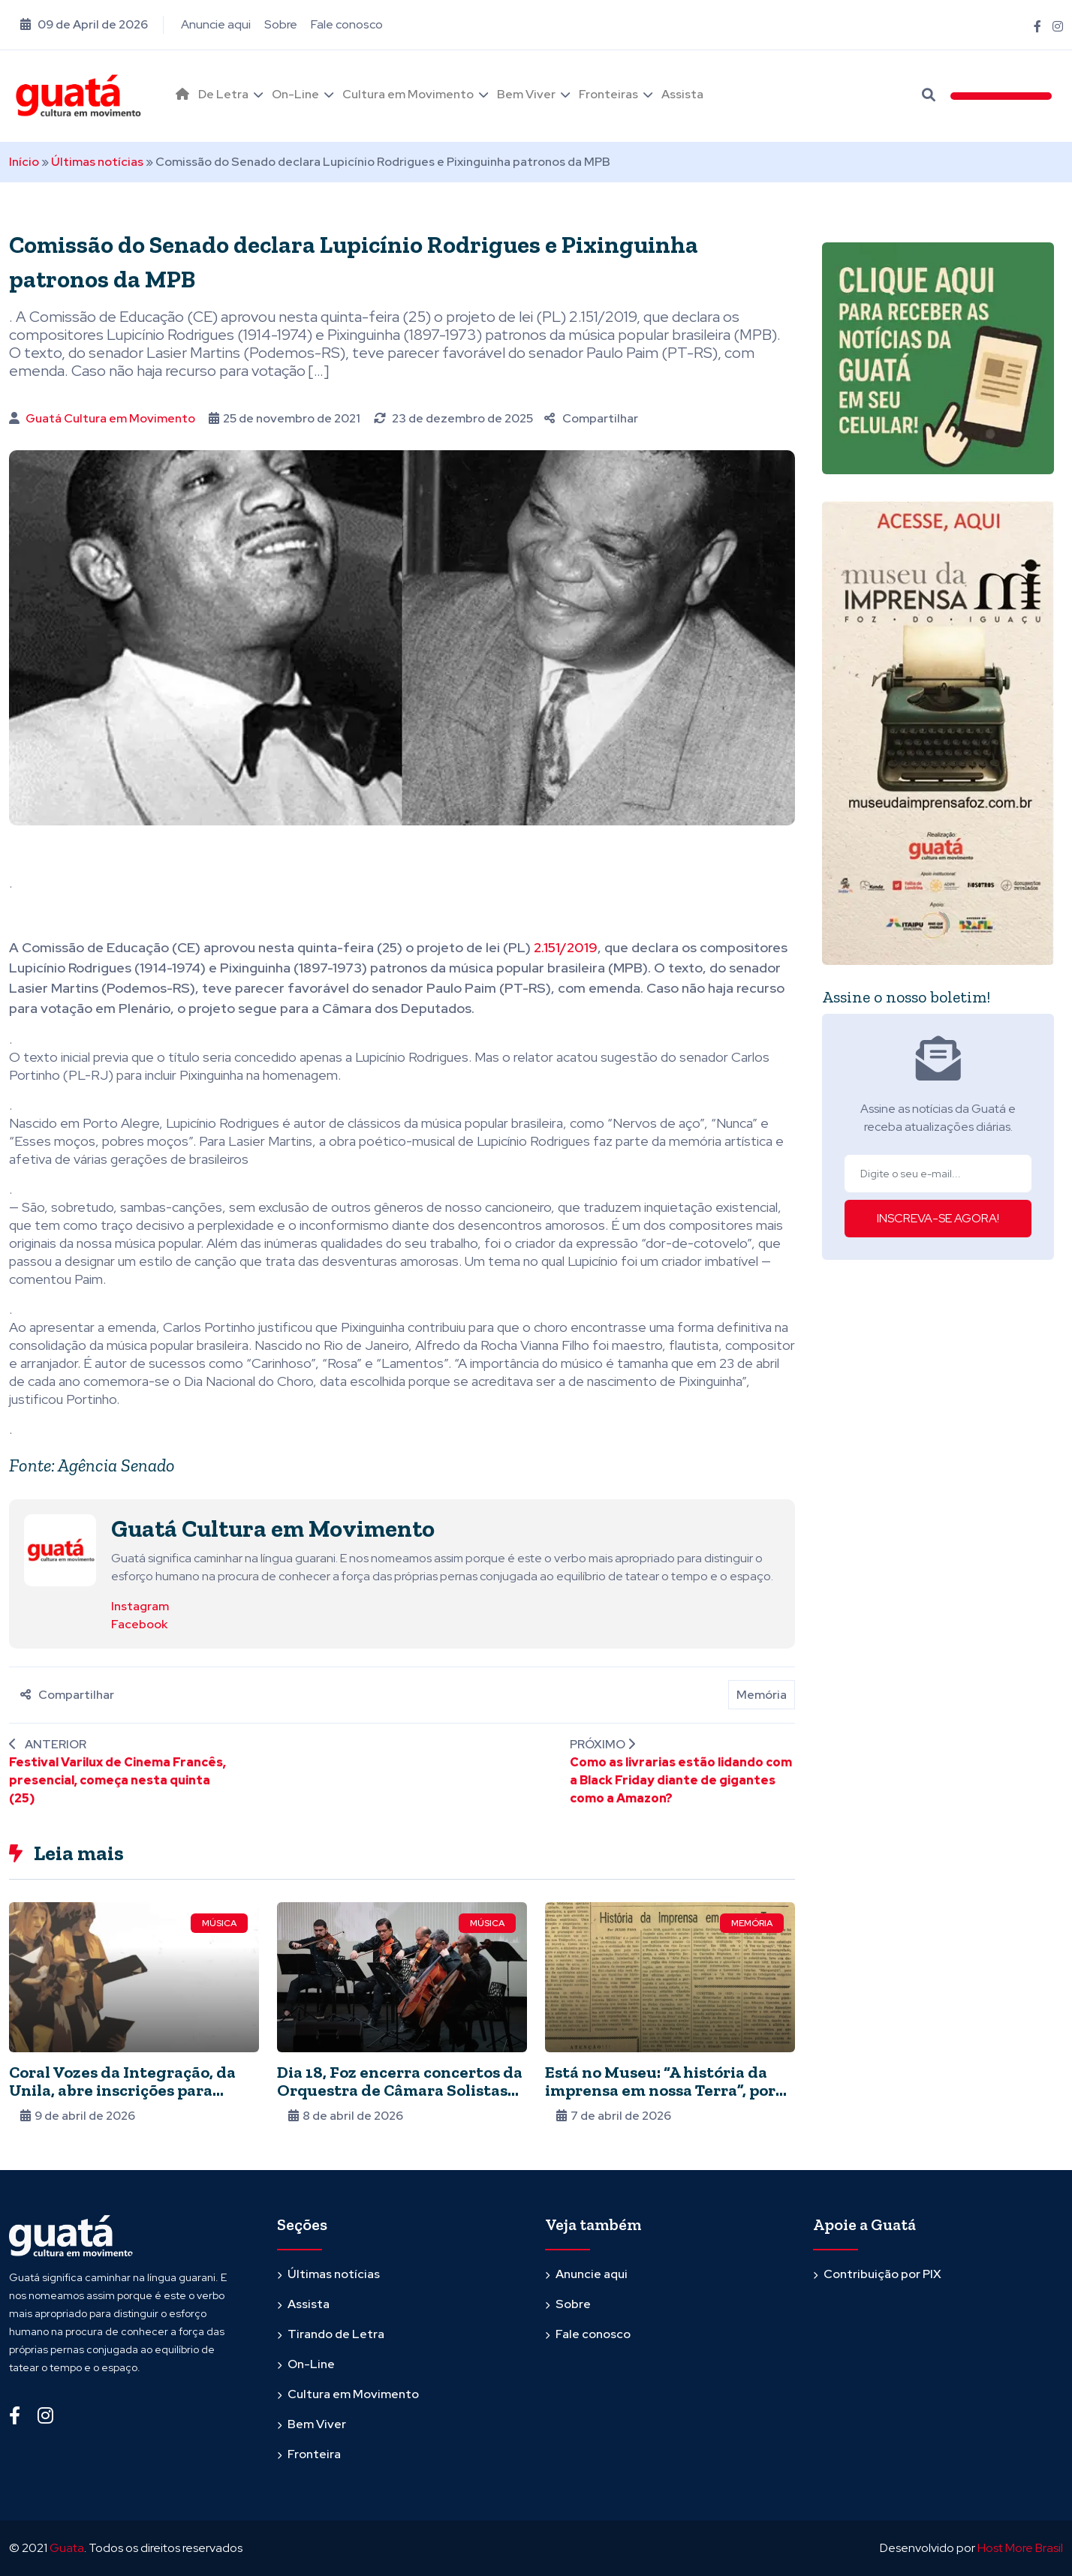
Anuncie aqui (216, 24)
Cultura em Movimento (408, 94)
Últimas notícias (97, 162)
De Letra (223, 94)
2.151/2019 (566, 947)
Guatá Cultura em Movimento (110, 418)
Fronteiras (608, 94)
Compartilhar (591, 418)
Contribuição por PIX (882, 2274)
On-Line (295, 94)
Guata (67, 2548)
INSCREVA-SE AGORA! (938, 1218)
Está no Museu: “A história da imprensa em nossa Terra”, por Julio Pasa (660, 2090)
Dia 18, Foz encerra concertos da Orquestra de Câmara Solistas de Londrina (399, 2090)
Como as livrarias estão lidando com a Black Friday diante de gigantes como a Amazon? (681, 1780)
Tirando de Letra (336, 2334)
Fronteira (314, 2454)
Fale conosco (347, 24)
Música (219, 1923)
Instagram (140, 1606)
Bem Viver (526, 94)
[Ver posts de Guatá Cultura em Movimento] (60, 1549)
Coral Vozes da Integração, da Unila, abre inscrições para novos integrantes (122, 2090)
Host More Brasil (1020, 2548)
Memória (761, 1695)
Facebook (139, 1624)
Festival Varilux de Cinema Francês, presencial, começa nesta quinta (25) (117, 1780)
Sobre (280, 24)
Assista (682, 94)
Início (24, 162)
